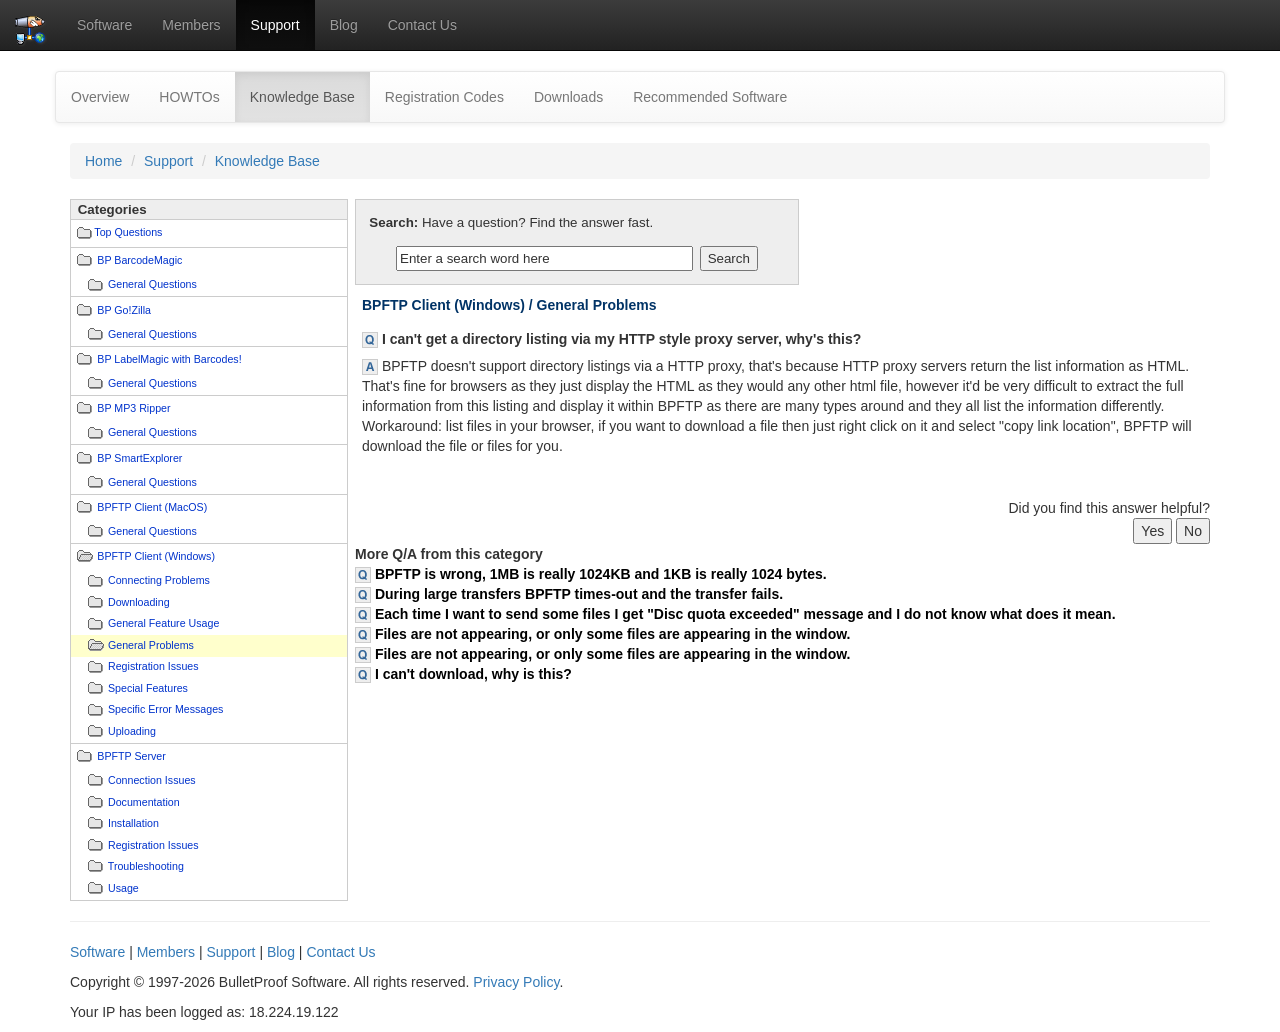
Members (191, 25)
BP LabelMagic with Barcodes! (169, 359)
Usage (123, 888)
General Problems (151, 645)
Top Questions (128, 232)
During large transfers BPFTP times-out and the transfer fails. (579, 594)
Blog (344, 25)
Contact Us (422, 25)
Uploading (132, 731)
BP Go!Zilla (124, 310)
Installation (133, 823)
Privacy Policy (516, 982)
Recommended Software (710, 97)
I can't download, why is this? (473, 674)
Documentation (144, 802)
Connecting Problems (159, 580)
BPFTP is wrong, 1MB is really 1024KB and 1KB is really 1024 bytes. (601, 574)
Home (103, 161)
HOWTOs (189, 97)
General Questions (152, 284)
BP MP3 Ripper (133, 408)
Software (104, 25)
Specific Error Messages (165, 709)
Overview (100, 97)
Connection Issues (152, 780)
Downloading (139, 602)
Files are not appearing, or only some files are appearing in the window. (613, 634)
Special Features (148, 688)
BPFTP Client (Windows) (156, 556)
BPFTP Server (131, 756)
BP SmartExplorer (139, 458)
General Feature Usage (163, 623)
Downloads (568, 97)
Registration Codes (444, 97)
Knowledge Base (310, 95)
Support (275, 25)
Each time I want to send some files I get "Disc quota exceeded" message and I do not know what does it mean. (745, 614)
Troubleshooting (146, 866)
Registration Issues (153, 666)
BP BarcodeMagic (139, 260)
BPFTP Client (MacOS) (152, 507)
